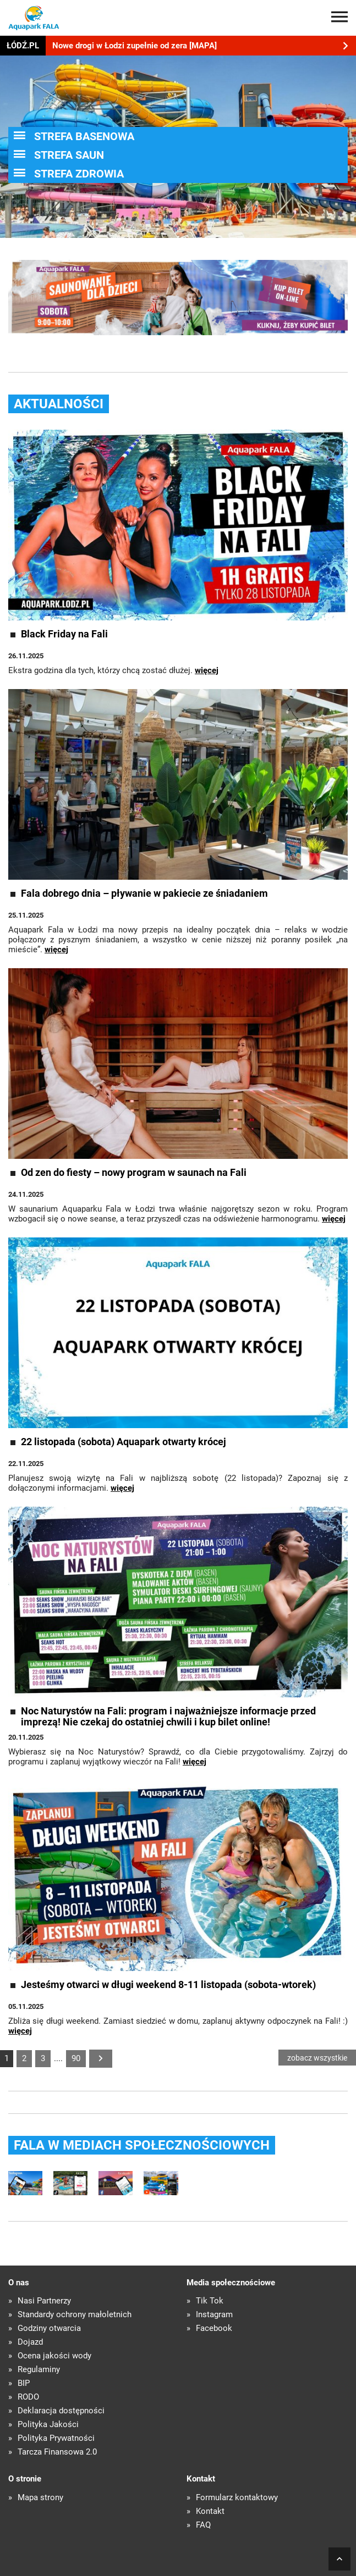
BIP (24, 2383)
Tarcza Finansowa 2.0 (57, 2452)
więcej (206, 670)
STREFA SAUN (69, 155)
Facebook (214, 2328)
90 (76, 2058)
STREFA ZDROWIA (79, 173)
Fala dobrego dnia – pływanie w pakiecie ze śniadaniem (144, 893)
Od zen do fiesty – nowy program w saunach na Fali (134, 1172)
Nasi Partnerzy (44, 2301)
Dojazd (30, 2342)
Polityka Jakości (48, 2424)
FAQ (203, 2525)
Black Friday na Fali (64, 634)
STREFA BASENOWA (84, 136)
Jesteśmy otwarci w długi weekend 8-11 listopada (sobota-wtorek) (168, 1984)
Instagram (214, 2315)
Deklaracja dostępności (61, 2411)
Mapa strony (40, 2498)
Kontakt (210, 2511)
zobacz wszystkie (317, 2057)
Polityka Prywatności (56, 2438)
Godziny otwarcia (49, 2328)
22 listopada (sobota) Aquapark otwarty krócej (123, 1441)
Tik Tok (209, 2301)
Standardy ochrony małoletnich (75, 2315)
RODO (28, 2397)
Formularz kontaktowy (237, 2498)
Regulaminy (39, 2370)
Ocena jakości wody (54, 2356)
